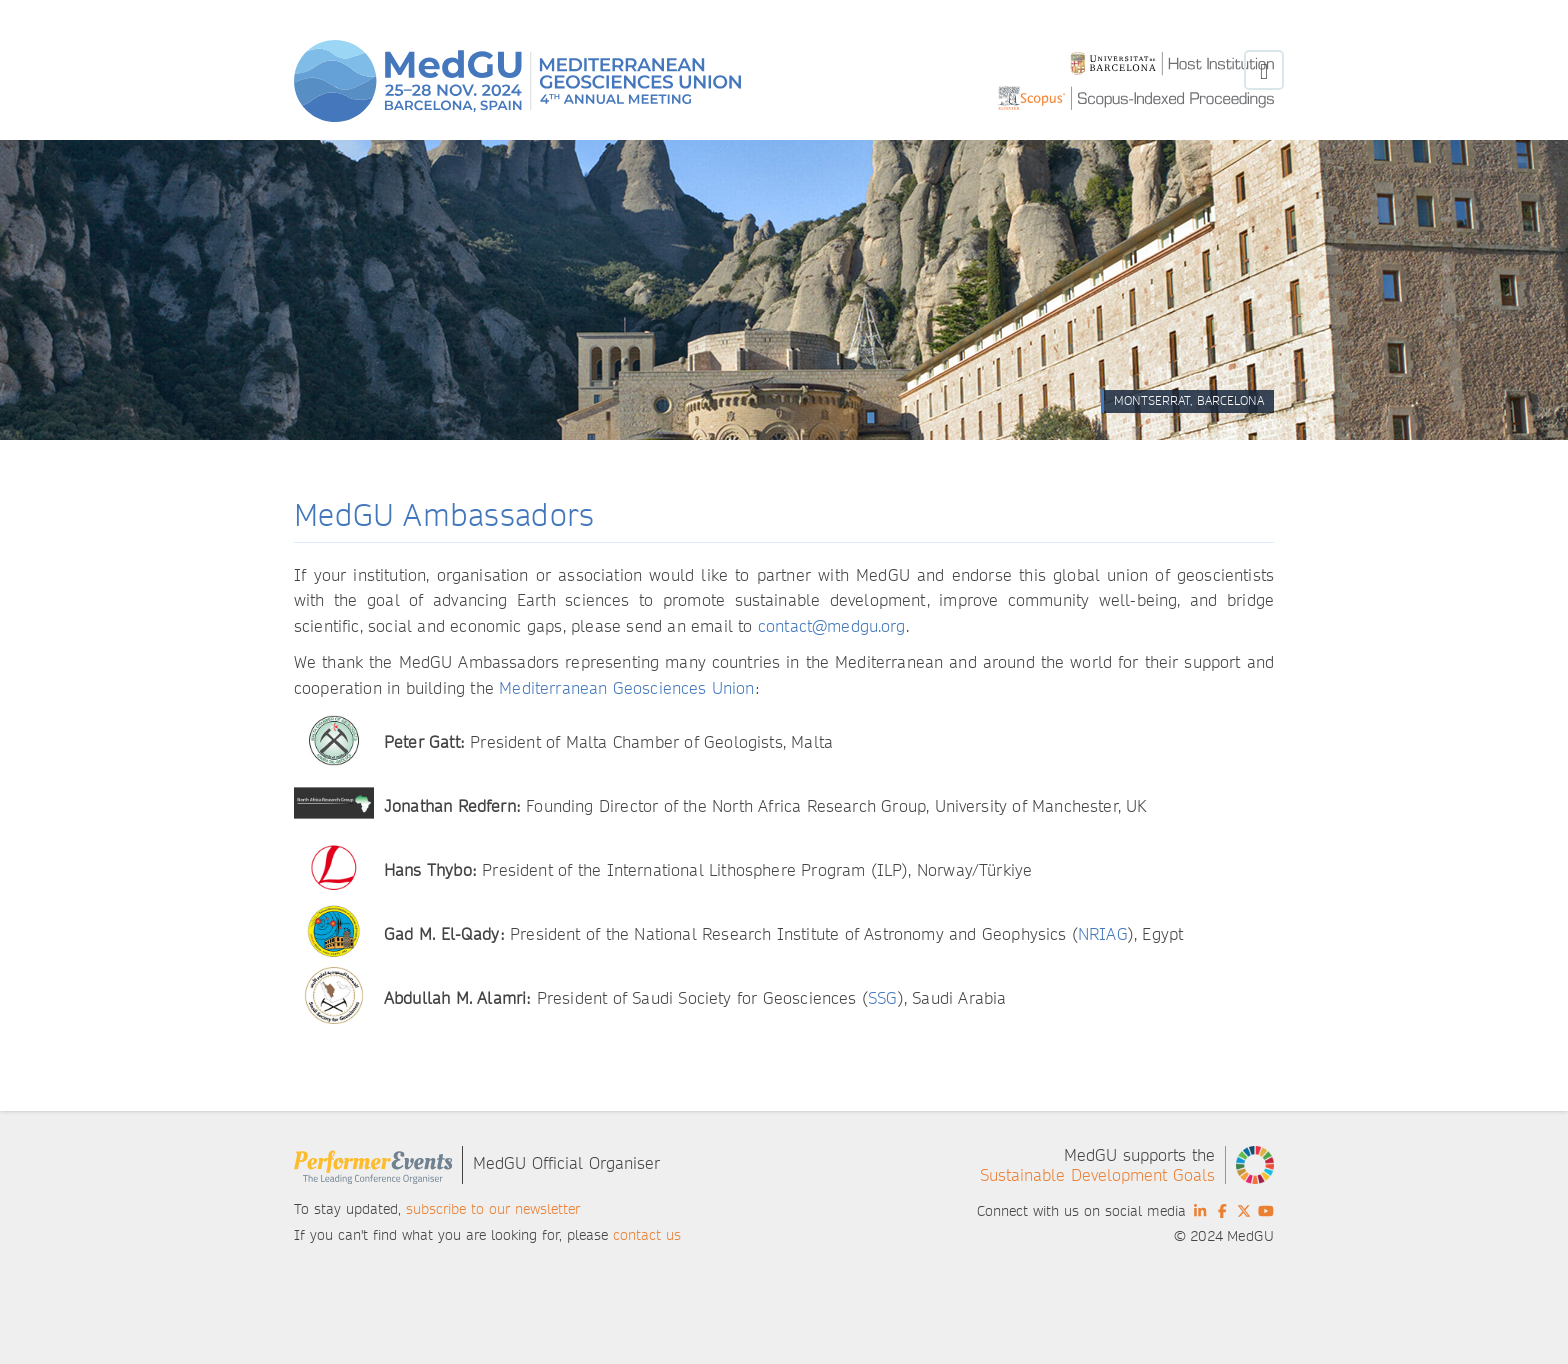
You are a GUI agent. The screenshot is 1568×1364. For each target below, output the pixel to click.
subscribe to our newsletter (493, 1209)
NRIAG (1103, 934)
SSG (882, 998)
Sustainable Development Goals (1097, 1175)
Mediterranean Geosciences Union (626, 688)
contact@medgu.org (832, 626)
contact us (647, 1235)
